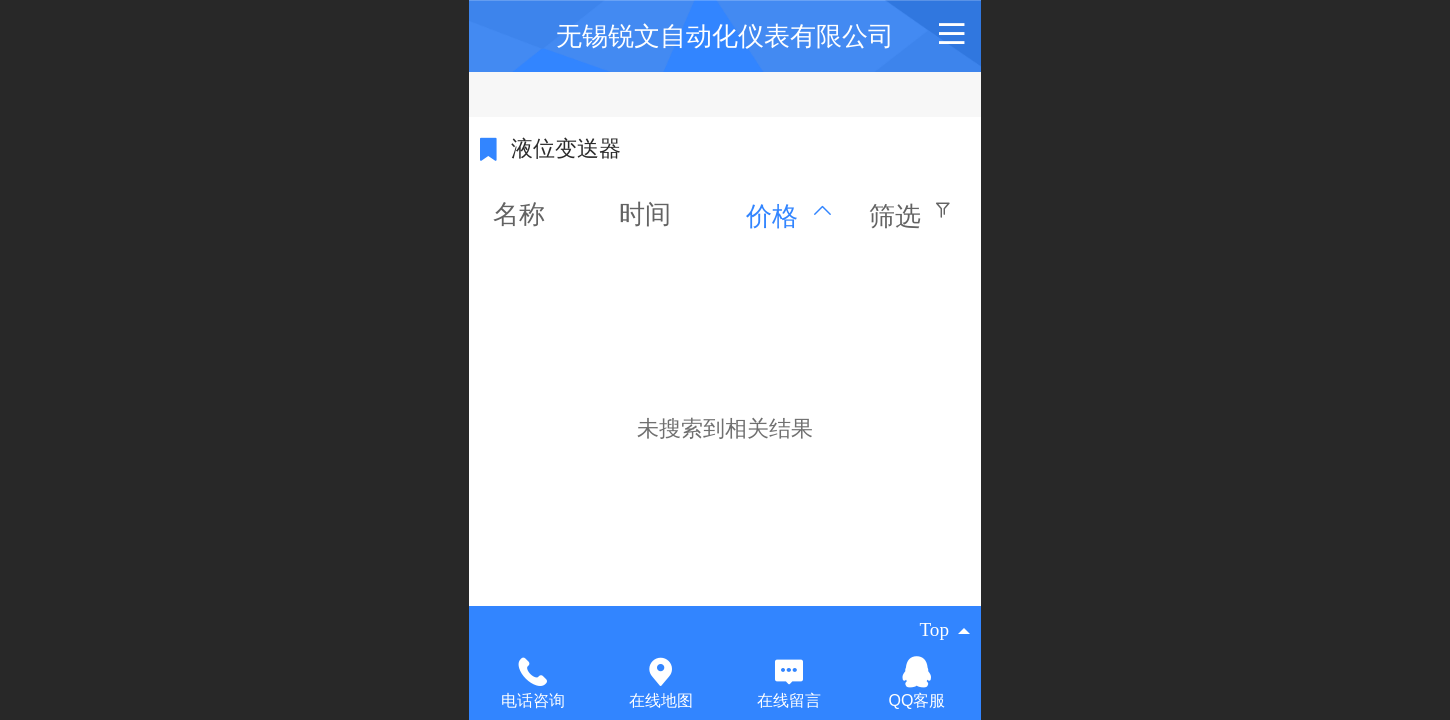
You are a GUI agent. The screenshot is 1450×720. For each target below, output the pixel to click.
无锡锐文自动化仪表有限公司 (725, 36)
